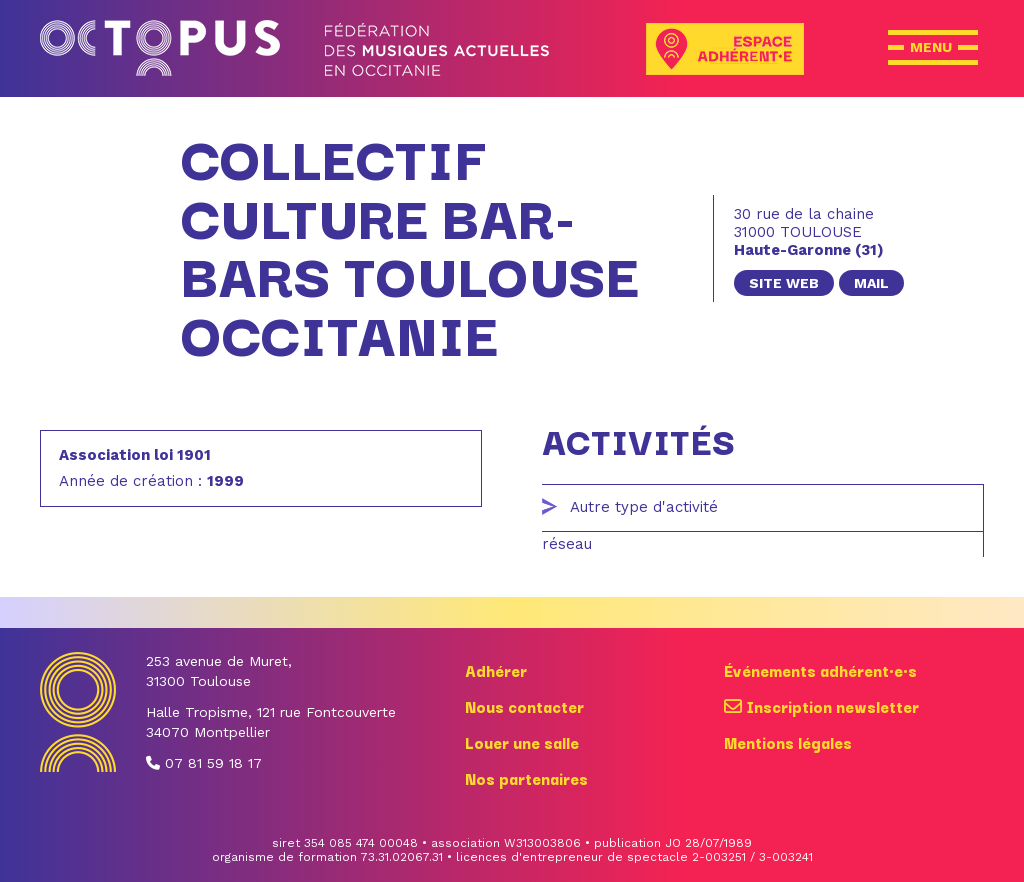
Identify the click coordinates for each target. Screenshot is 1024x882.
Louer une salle (522, 742)
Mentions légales (788, 742)
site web (784, 283)
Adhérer (496, 670)
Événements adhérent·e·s (820, 670)
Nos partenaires (526, 778)
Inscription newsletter (821, 706)
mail (871, 283)
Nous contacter (524, 706)
